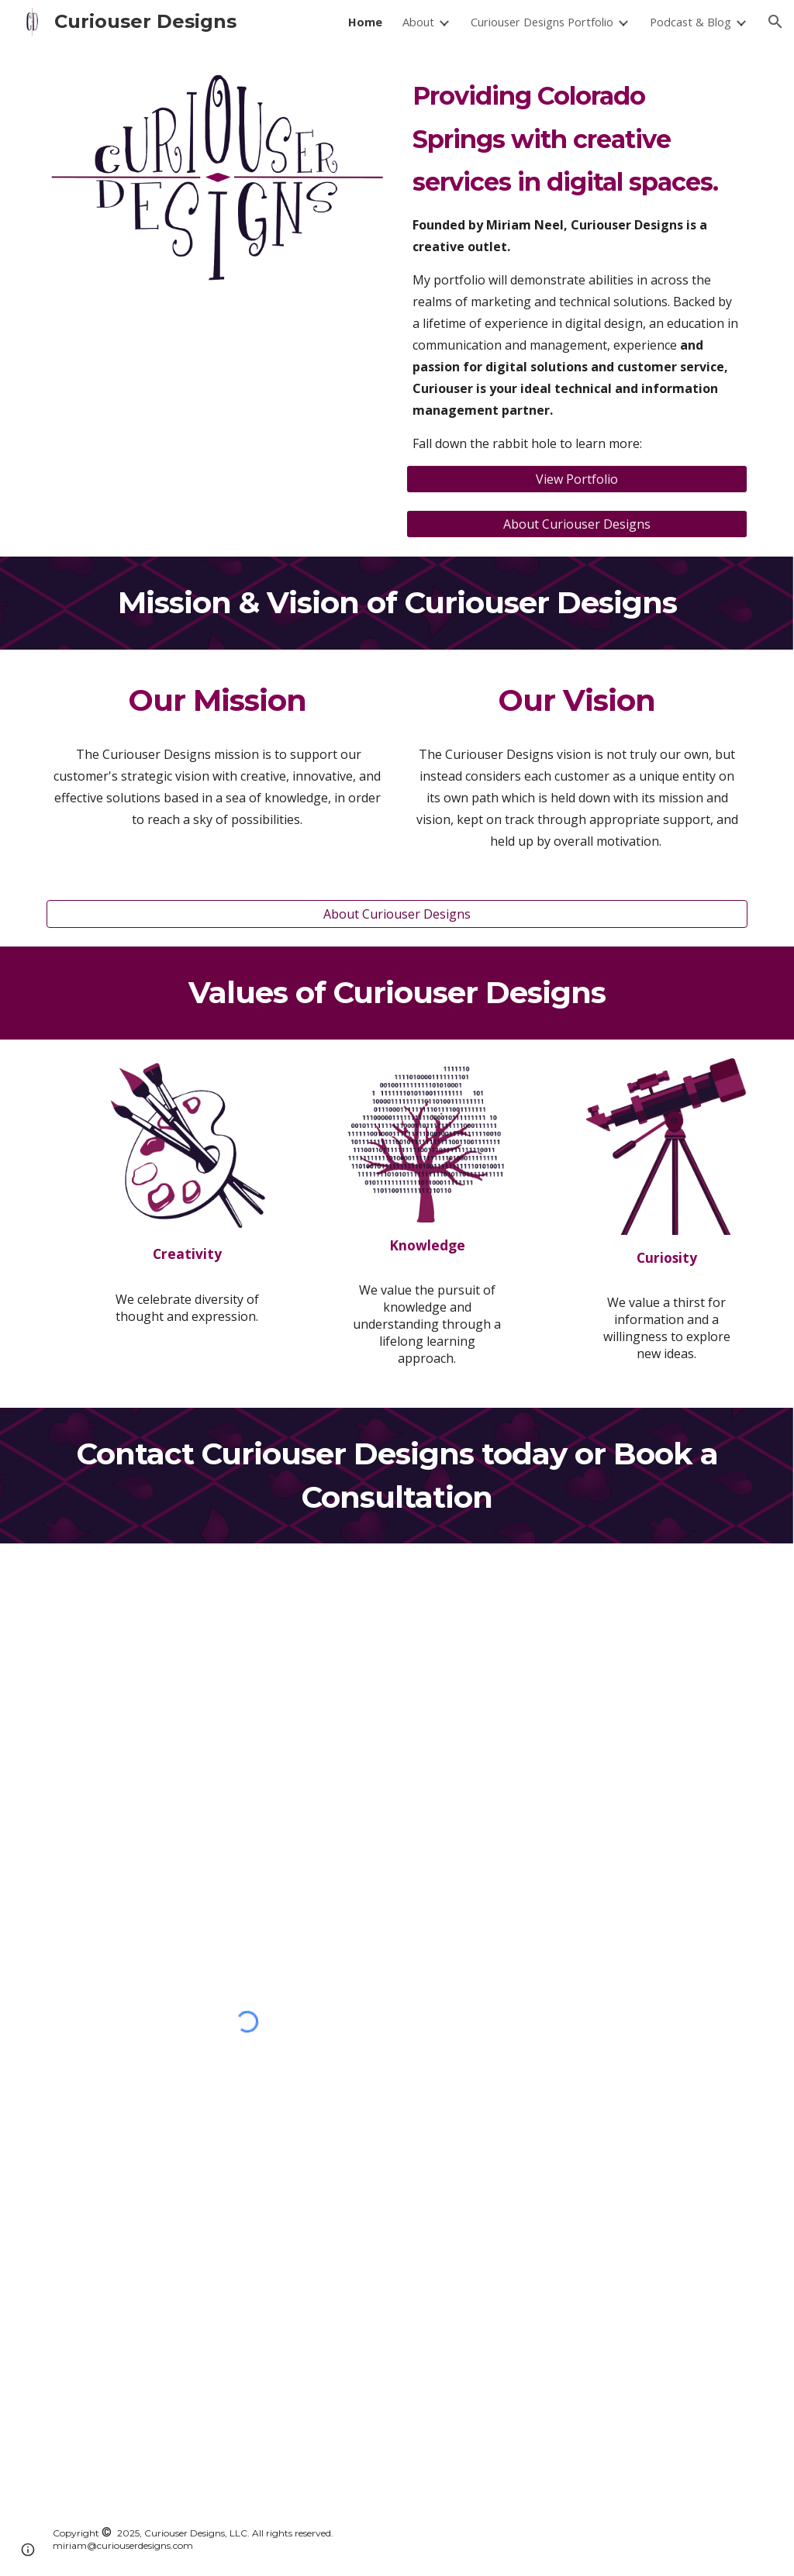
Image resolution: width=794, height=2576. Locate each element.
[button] (775, 21)
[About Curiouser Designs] (577, 524)
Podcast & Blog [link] (690, 21)
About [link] (418, 21)
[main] (577, 263)
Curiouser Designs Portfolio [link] (542, 21)
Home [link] (365, 21)
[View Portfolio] (577, 479)
